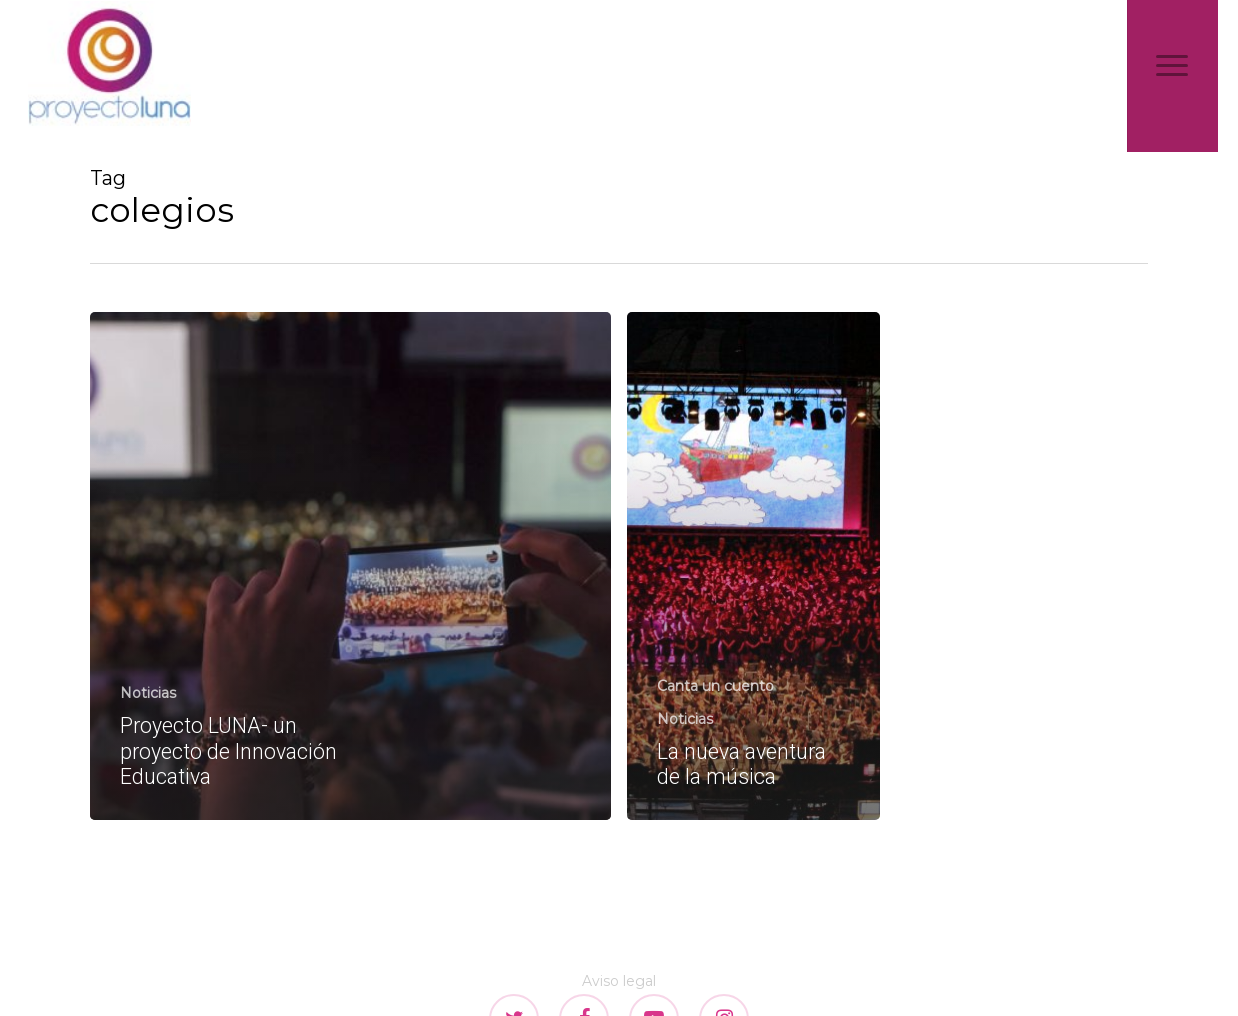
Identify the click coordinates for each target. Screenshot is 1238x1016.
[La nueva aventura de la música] (753, 566)
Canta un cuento (715, 686)
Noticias (148, 693)
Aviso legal (619, 981)
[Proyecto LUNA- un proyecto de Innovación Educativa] (350, 566)
